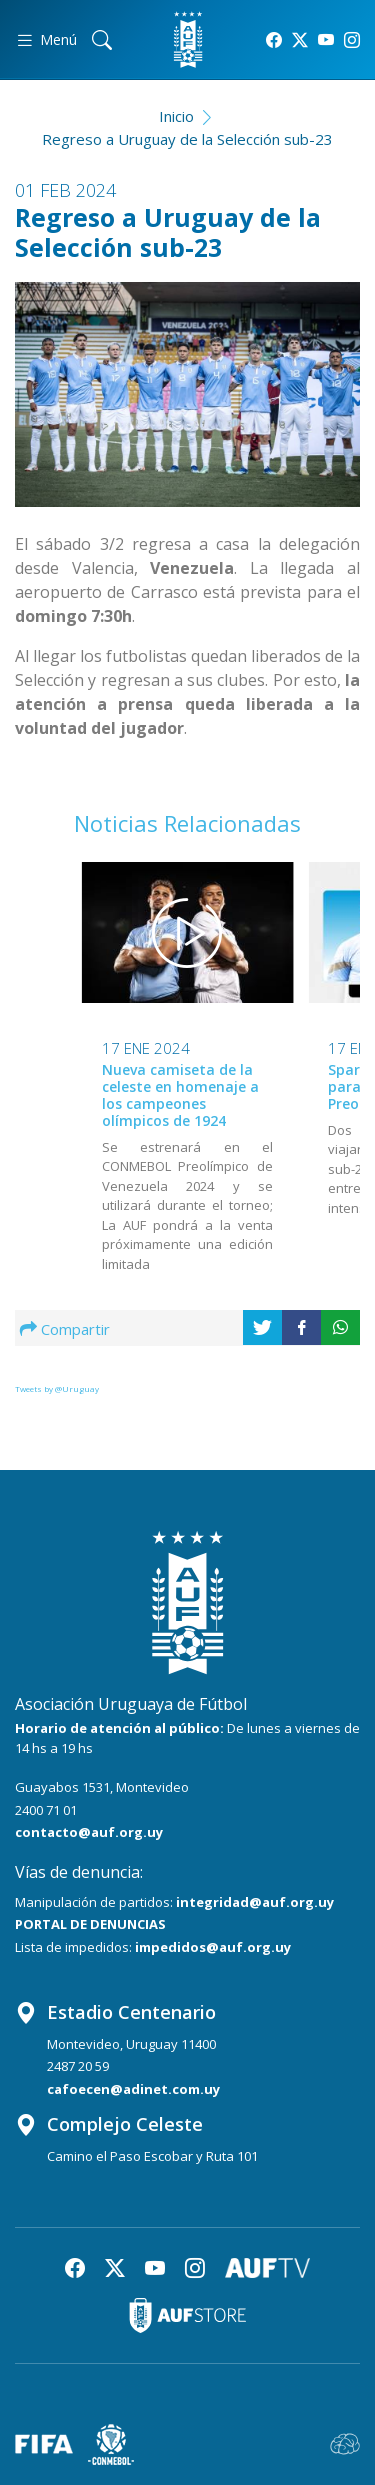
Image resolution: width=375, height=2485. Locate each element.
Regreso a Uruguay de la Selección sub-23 (187, 139)
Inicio (176, 116)
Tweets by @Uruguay (57, 1388)
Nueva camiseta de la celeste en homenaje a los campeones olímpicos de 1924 (180, 1094)
